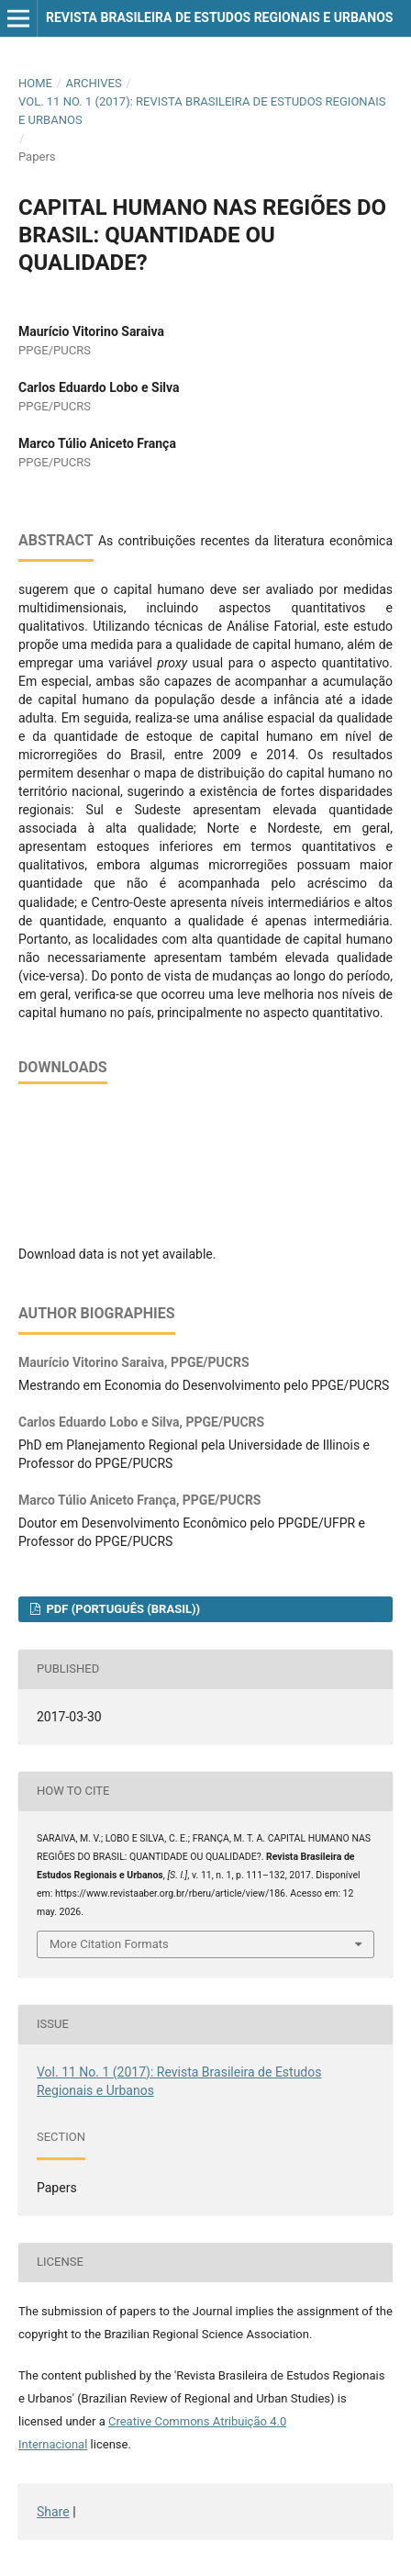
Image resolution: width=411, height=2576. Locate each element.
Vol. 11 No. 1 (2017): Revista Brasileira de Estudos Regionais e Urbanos (202, 111)
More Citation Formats (109, 1944)
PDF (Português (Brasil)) (121, 1609)
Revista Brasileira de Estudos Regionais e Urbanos (219, 17)
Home (35, 83)
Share (53, 2511)
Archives (93, 83)
